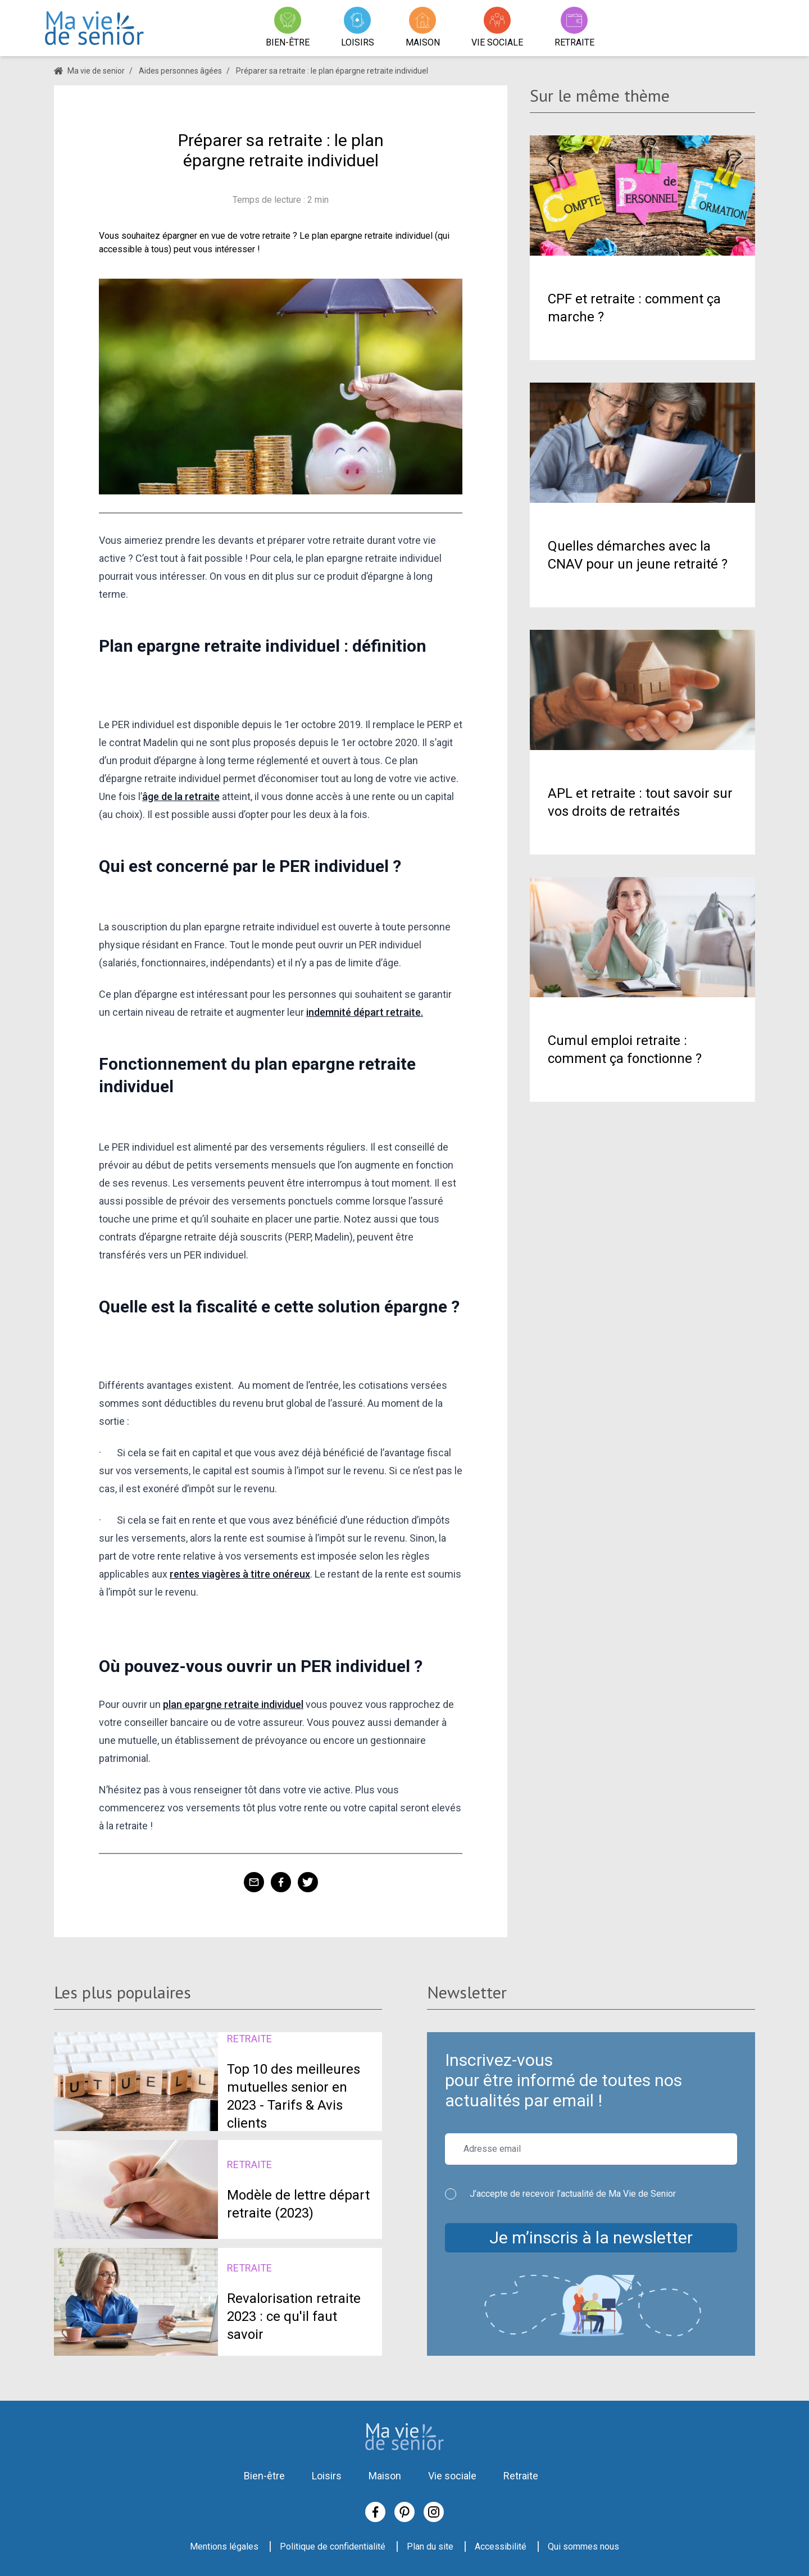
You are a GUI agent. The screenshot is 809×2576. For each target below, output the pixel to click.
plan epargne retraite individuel (233, 1704)
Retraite (520, 2476)
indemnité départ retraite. (364, 1012)
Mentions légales (224, 2546)
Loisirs (327, 2476)
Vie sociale (452, 2476)
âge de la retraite (181, 796)
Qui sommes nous (583, 2546)
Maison (385, 2476)
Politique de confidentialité (332, 2546)
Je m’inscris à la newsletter (591, 2237)
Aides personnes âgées (180, 70)
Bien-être (264, 2476)
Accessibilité (500, 2546)
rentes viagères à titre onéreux (240, 1574)
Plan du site (430, 2546)
